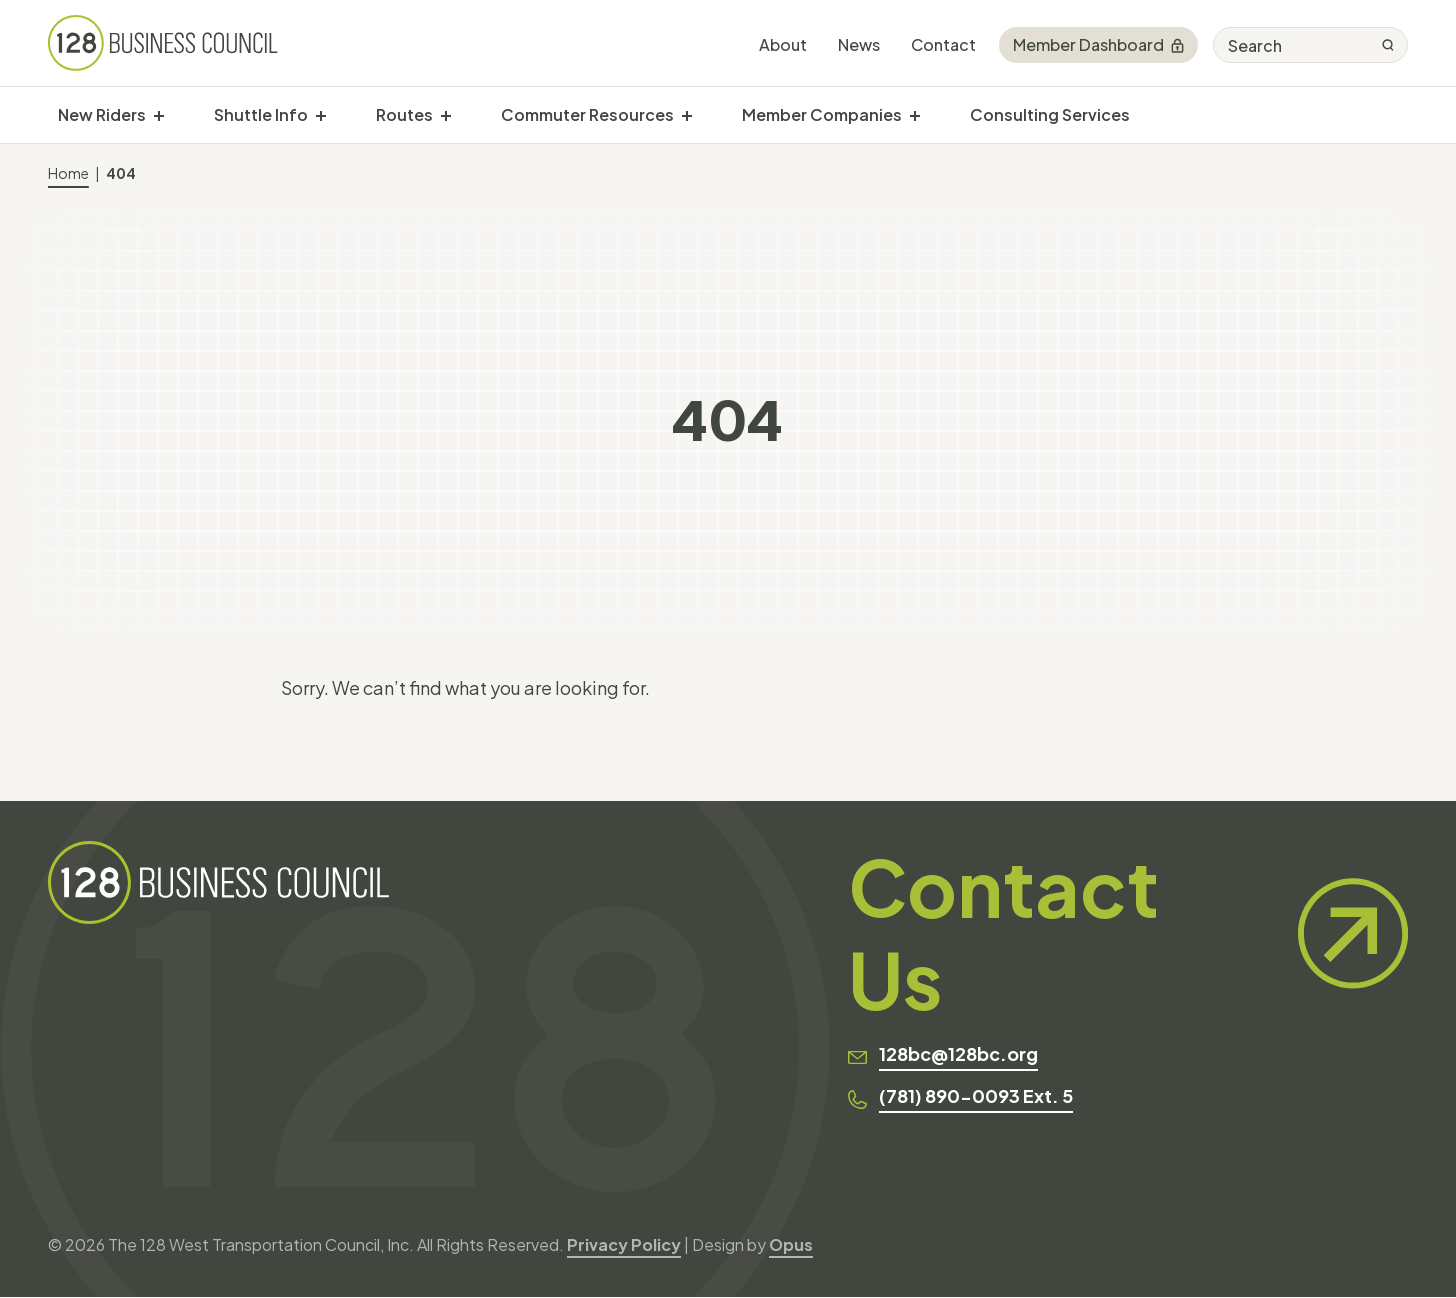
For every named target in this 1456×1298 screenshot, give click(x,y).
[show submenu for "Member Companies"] (915, 115)
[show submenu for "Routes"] (446, 115)
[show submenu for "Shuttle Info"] (321, 115)
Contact (943, 44)
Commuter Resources (587, 114)
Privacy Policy (624, 1245)
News (859, 44)
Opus (791, 1245)
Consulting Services (1050, 114)
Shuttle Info (261, 114)
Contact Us (1128, 933)
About (783, 44)
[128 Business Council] (163, 43)
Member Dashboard (1098, 44)
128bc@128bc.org (958, 1055)
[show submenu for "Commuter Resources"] (687, 115)
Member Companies (822, 114)
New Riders (102, 114)
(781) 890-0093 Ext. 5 (976, 1097)
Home (68, 173)
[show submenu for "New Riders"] (159, 115)
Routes (404, 114)
